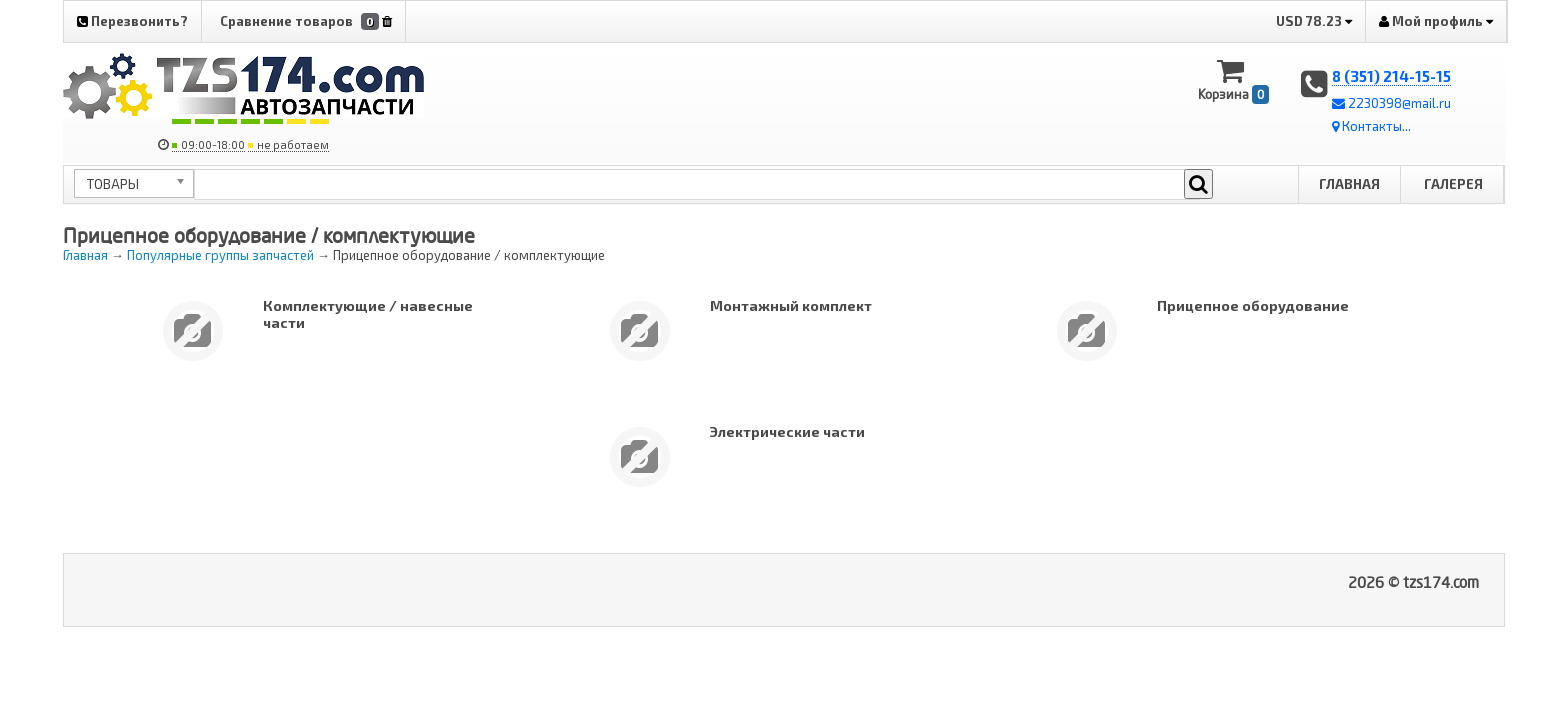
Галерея (1453, 184)
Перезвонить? (132, 21)
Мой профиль (1436, 21)
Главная (1349, 184)
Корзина (1233, 80)
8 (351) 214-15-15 (1391, 76)
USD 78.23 (1314, 21)
